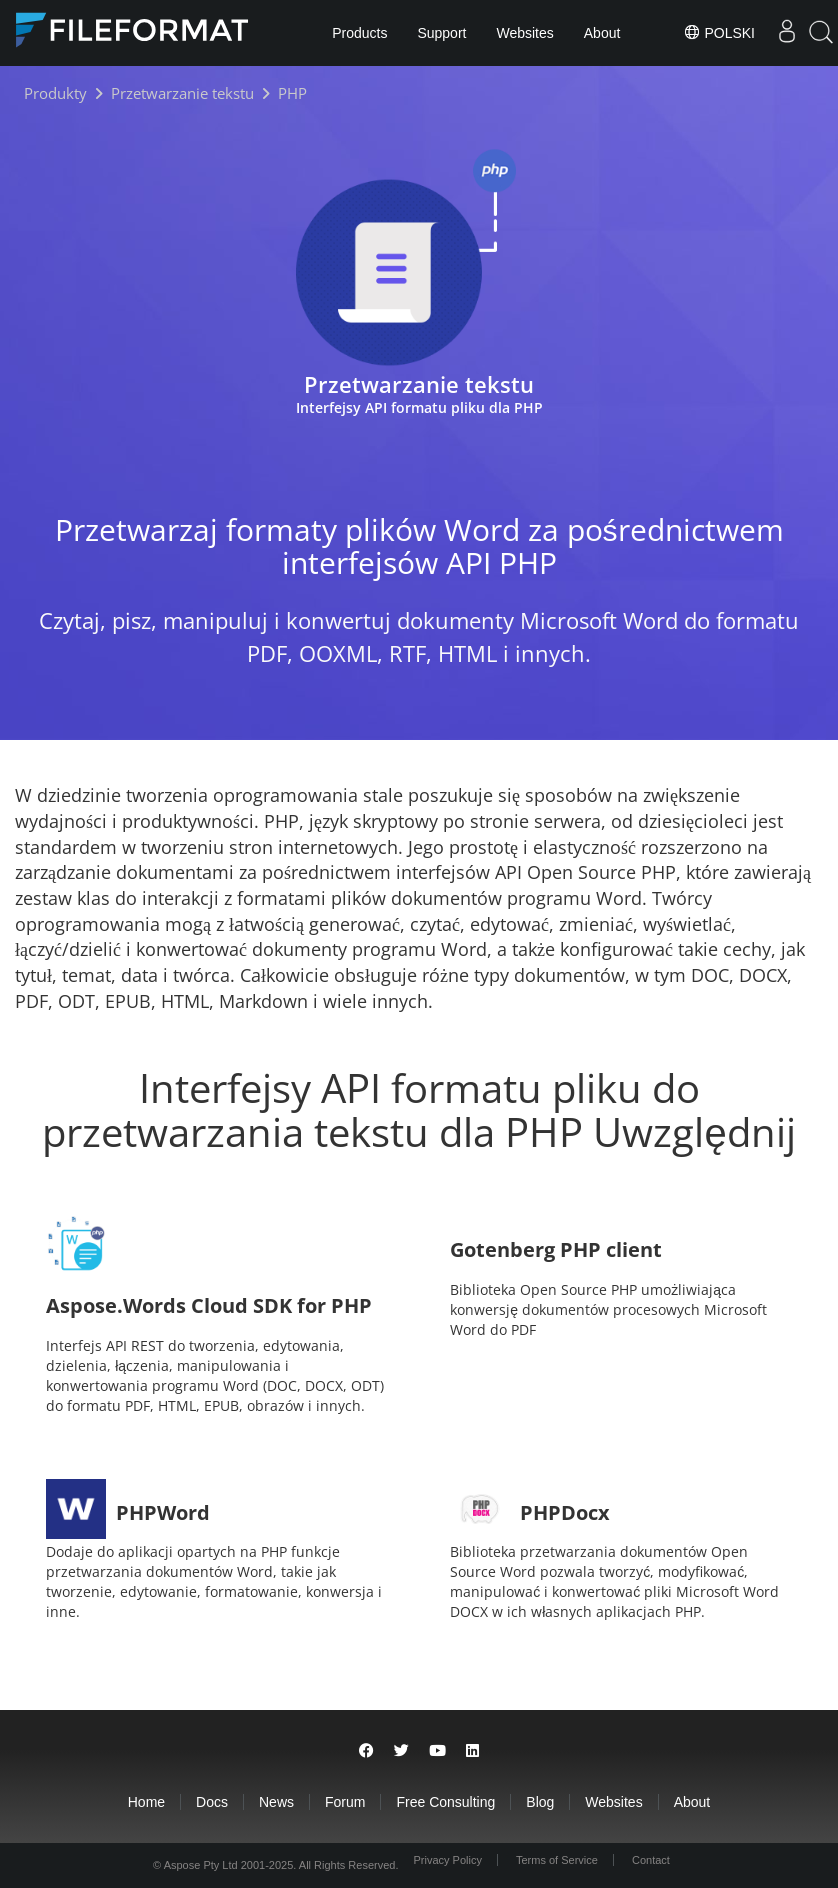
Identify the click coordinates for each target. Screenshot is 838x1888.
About (602, 33)
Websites (524, 33)
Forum (345, 1802)
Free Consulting (445, 1802)
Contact (651, 1860)
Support (441, 33)
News (276, 1802)
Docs (212, 1802)
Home (146, 1802)
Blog (540, 1802)
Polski (719, 32)
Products (359, 33)
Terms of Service (557, 1860)
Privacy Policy (447, 1860)
